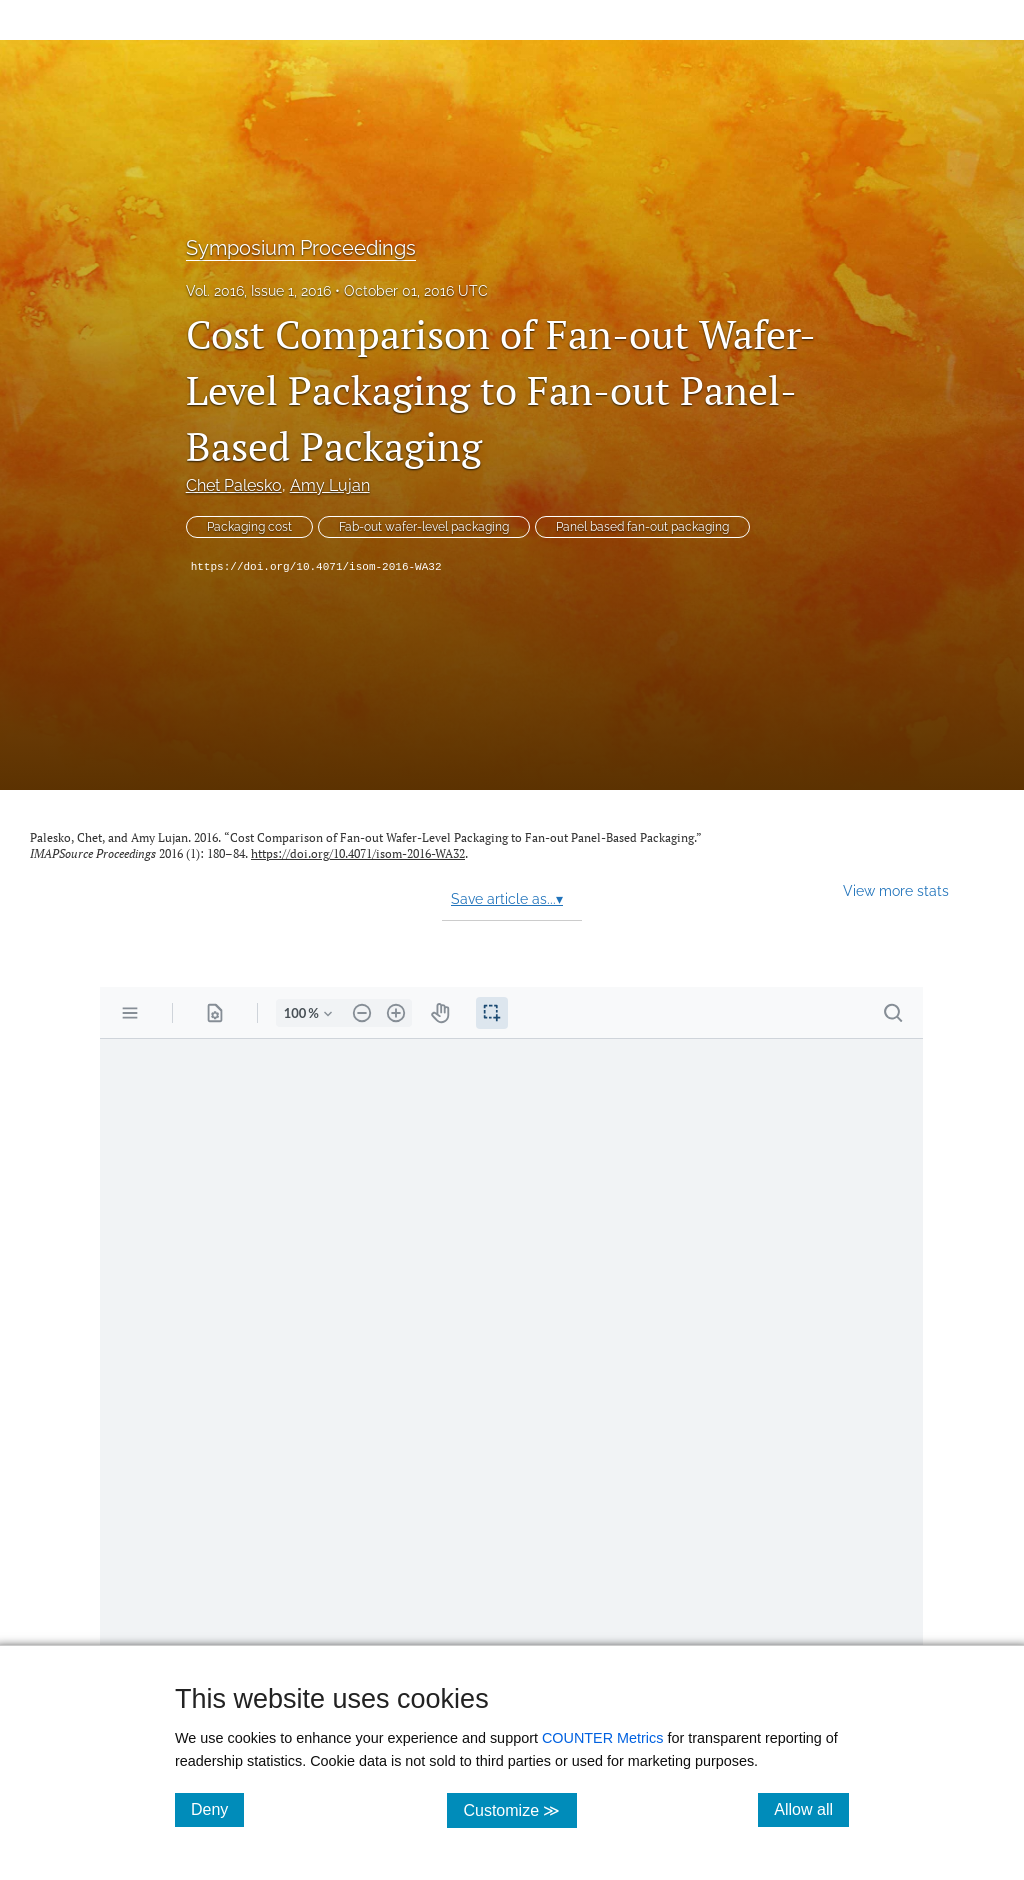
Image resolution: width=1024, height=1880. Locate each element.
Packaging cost (249, 527)
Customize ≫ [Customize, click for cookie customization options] (519, 1809)
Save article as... (507, 899)
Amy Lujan (330, 485)
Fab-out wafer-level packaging (424, 527)
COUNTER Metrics (603, 1738)
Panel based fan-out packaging (642, 527)
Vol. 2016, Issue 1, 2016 (258, 291)
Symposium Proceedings (301, 248)
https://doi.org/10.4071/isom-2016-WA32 (316, 567)
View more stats (896, 890)
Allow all (811, 1809)
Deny (217, 1809)
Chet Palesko (234, 485)
